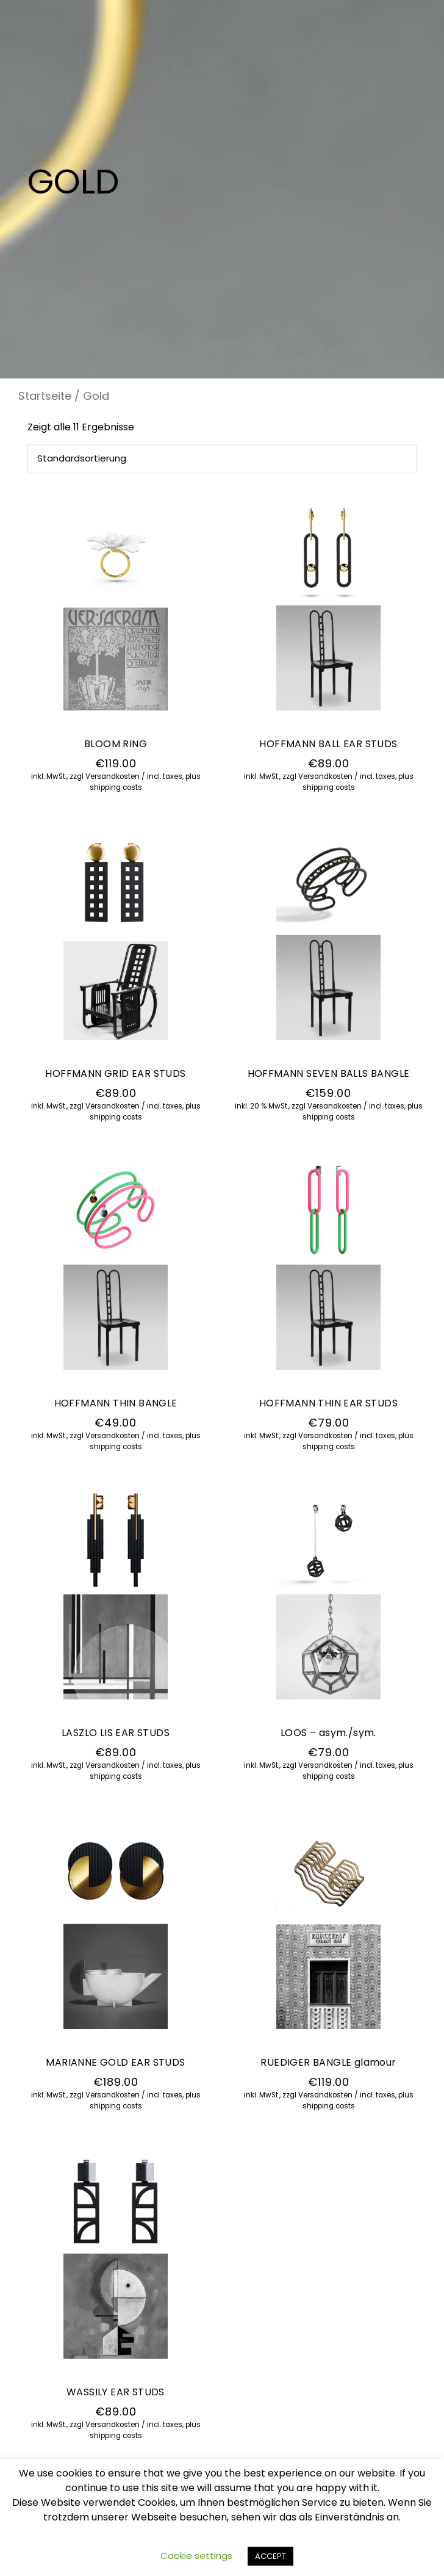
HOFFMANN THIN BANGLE (115, 1403)
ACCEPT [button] (270, 2556)
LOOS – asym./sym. (328, 1733)
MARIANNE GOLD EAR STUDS (115, 2062)
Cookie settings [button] (196, 2555)
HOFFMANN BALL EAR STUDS (328, 744)
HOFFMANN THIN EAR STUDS (328, 1403)
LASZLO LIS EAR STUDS (116, 1733)
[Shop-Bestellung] (222, 458)
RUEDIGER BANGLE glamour (328, 2062)
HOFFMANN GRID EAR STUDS (115, 1073)
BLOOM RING (115, 744)
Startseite (44, 395)
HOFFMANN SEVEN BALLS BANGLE (329, 1073)
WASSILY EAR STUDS (115, 2392)
